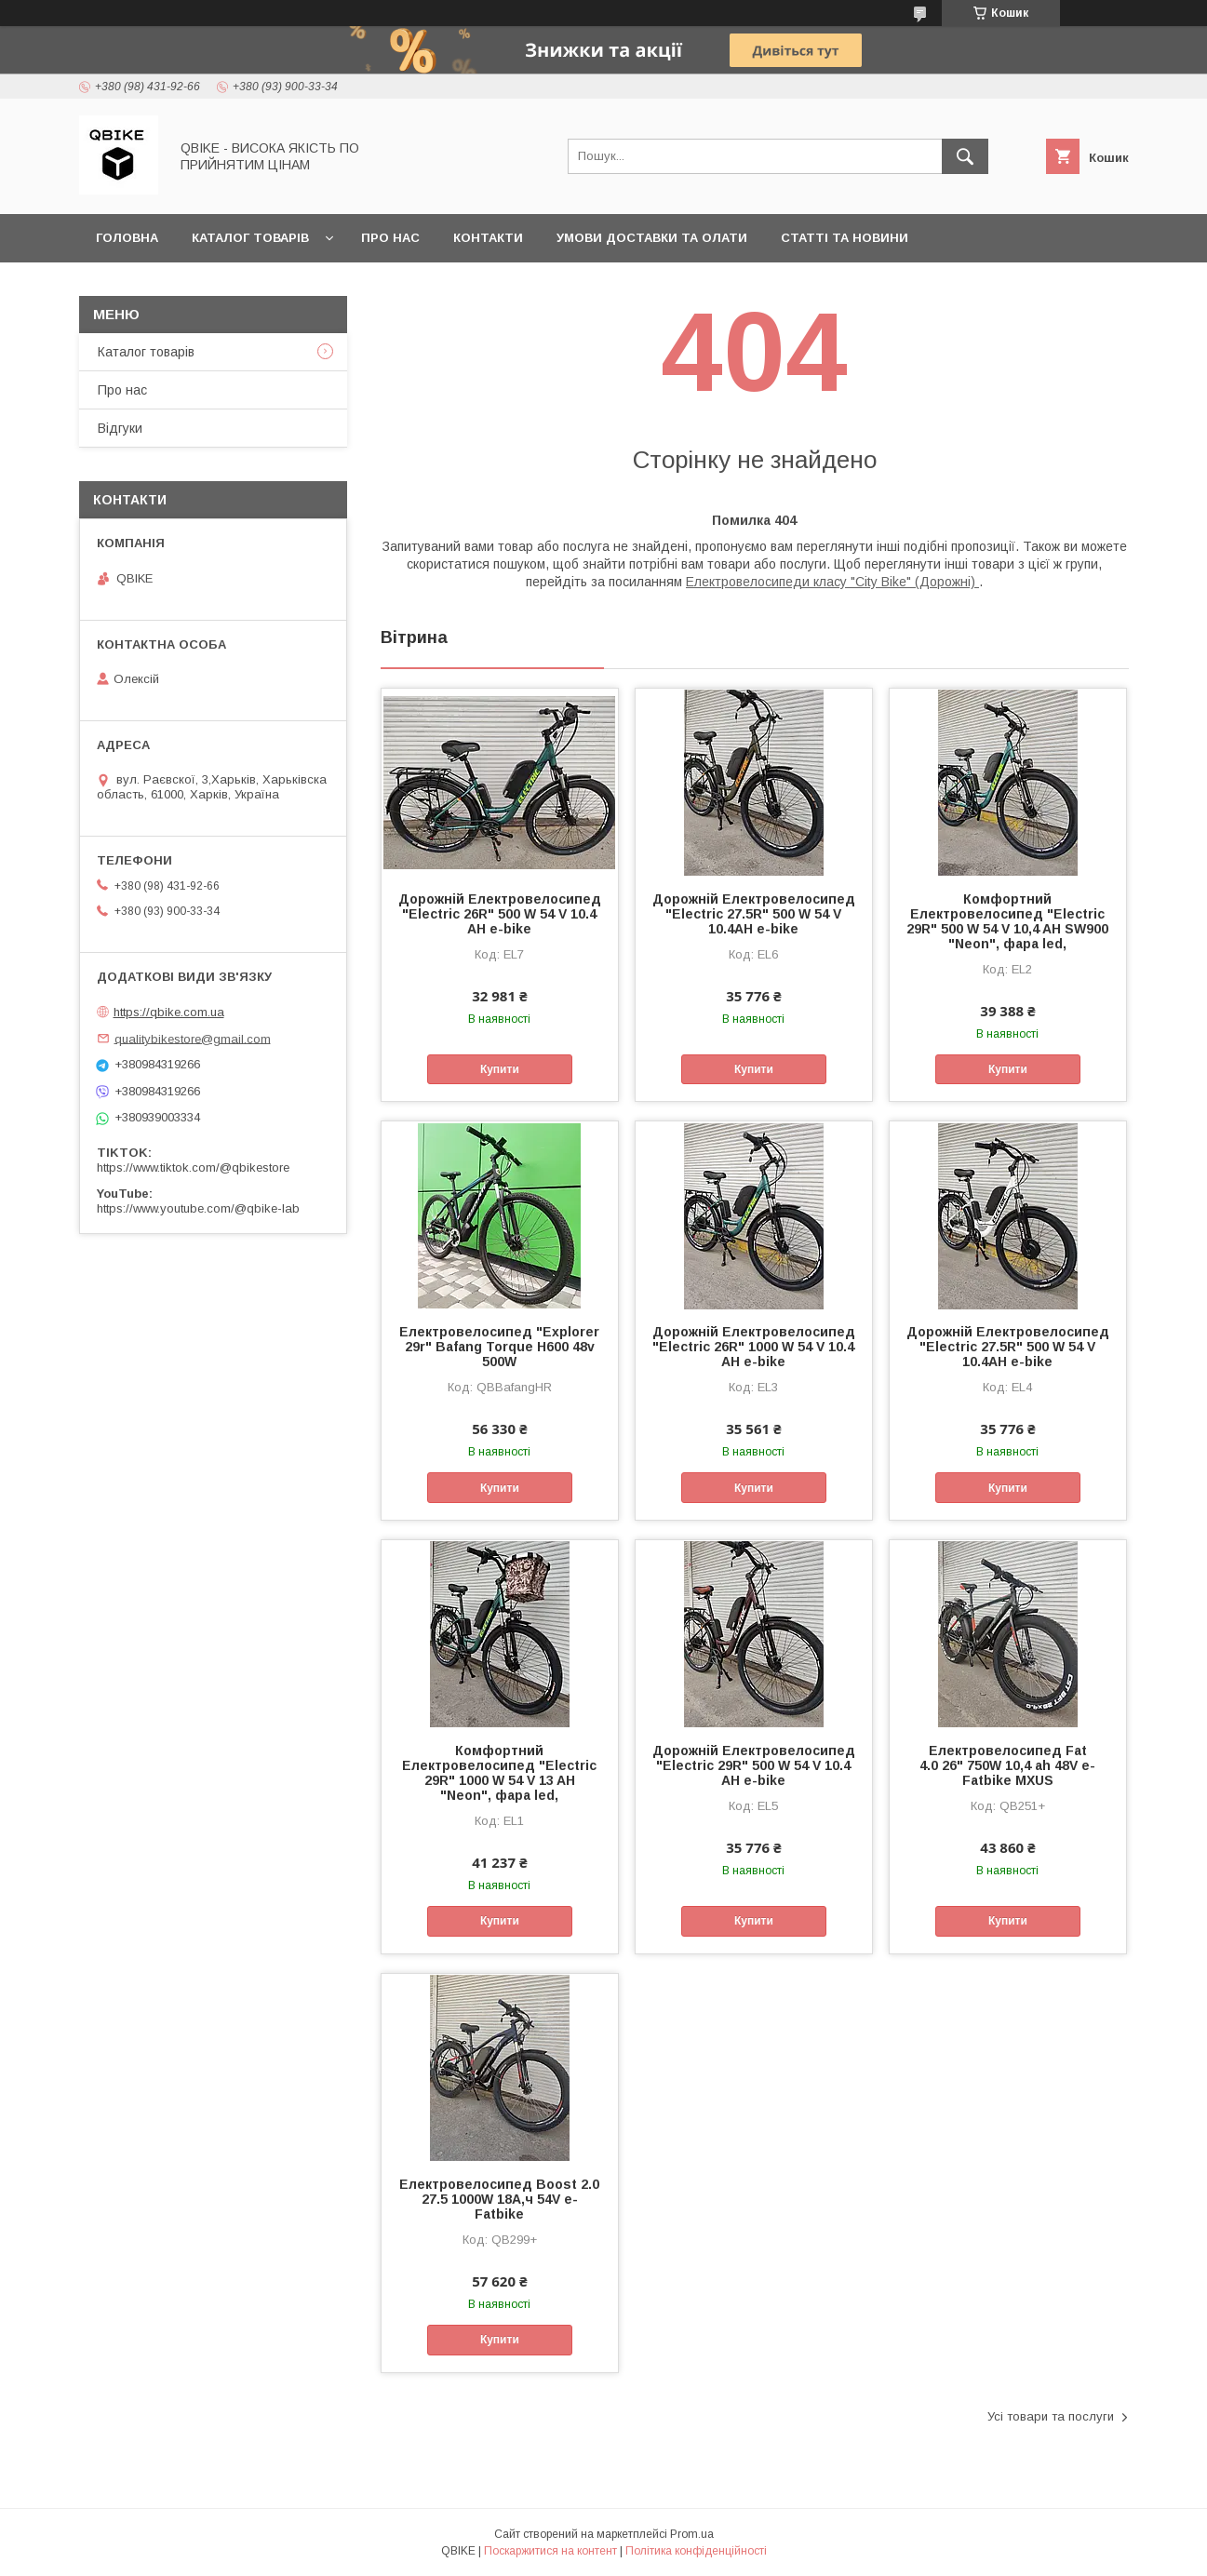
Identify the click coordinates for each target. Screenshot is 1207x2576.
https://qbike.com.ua (169, 1012)
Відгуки (120, 428)
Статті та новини (844, 238)
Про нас (390, 238)
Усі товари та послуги (1050, 2416)
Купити (499, 1069)
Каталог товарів (250, 238)
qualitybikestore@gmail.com (192, 1038)
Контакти (488, 238)
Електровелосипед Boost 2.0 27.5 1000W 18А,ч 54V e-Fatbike (499, 2199)
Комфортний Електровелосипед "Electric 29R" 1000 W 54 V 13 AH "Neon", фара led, (499, 1773)
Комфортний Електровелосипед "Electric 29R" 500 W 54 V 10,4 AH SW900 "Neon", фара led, (1007, 921)
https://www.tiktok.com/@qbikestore (193, 1167)
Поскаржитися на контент (550, 2550)
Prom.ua (692, 2534)
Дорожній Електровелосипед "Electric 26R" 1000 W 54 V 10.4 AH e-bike (753, 1346)
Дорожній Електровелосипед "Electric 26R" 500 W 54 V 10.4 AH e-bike (499, 914)
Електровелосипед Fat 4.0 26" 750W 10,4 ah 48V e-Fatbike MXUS (1007, 1765)
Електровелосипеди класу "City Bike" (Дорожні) (832, 581)
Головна (127, 238)
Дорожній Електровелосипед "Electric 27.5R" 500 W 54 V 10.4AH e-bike (753, 914)
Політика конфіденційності (696, 2550)
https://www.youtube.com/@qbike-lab (198, 1208)
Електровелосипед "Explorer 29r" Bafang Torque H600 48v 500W (499, 1346)
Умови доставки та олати (652, 238)
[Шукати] (965, 156)
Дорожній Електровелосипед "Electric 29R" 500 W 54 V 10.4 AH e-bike (753, 1765)
